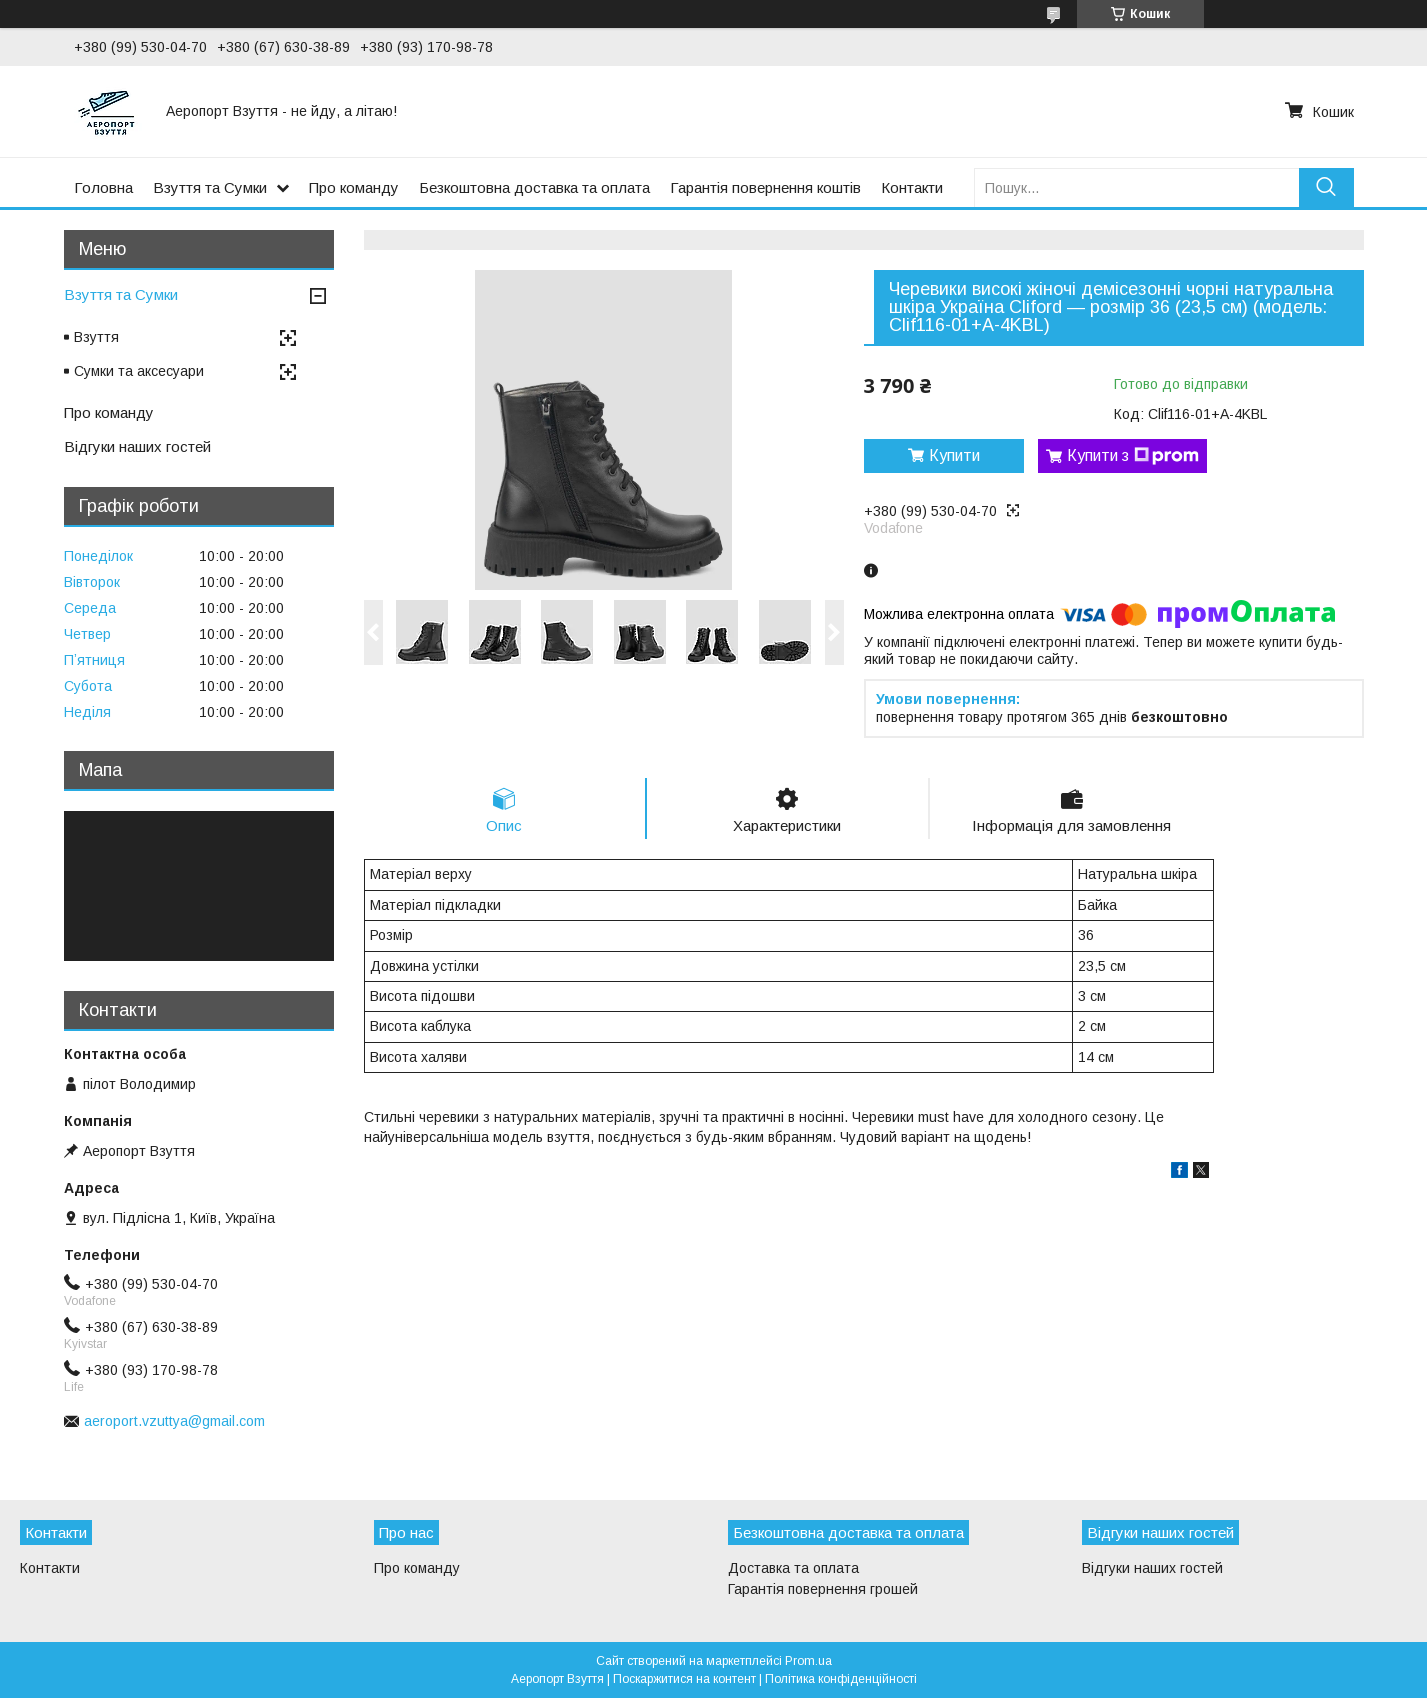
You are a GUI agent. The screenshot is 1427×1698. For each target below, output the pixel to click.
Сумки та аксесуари (139, 371)
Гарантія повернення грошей (823, 1589)
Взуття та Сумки (210, 187)
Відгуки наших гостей (137, 446)
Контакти (912, 187)
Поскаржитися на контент (684, 1679)
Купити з (1133, 456)
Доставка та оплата (793, 1568)
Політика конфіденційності (841, 1679)
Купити (954, 455)
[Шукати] (1326, 187)
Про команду (354, 187)
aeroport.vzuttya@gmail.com (174, 1421)
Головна (103, 187)
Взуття (96, 337)
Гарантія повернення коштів (765, 187)
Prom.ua (808, 1661)
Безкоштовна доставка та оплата (534, 187)
